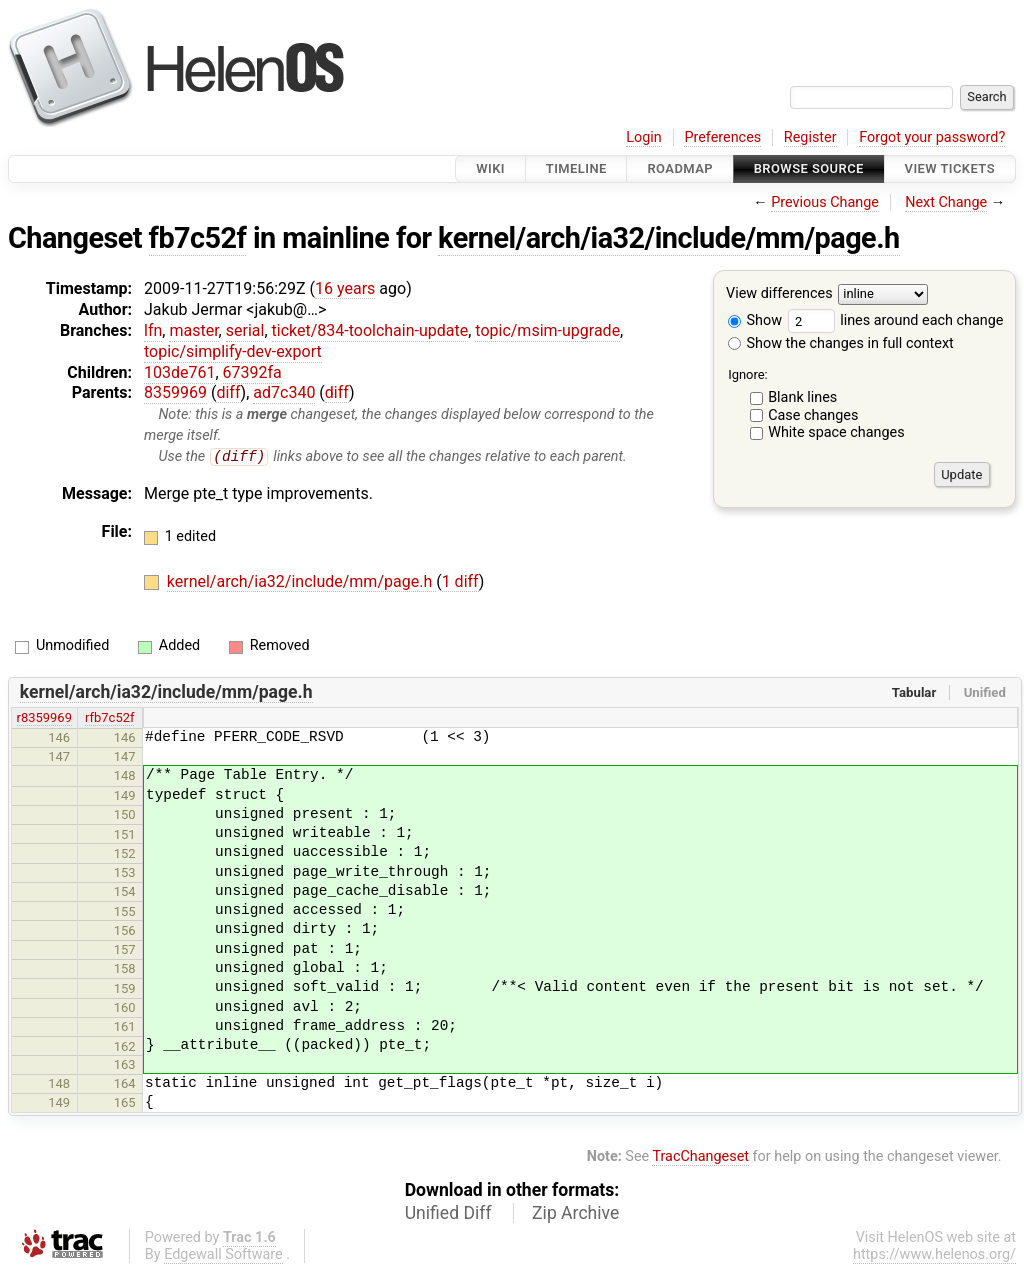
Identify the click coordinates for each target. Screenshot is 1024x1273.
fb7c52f (198, 238)
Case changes (813, 415)
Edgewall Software (223, 1255)
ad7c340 (284, 392)
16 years (345, 288)
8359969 (175, 392)
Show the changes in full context (841, 343)
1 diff (460, 582)
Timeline (576, 168)
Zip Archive (575, 1213)
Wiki (490, 168)
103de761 (179, 372)
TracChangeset (700, 1157)
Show (755, 320)
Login (644, 137)
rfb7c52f (109, 718)
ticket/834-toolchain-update (370, 330)
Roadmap (680, 168)
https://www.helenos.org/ (934, 1255)
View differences (779, 294)
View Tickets (950, 168)
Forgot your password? (932, 137)
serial (245, 330)
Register (810, 137)
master (193, 330)
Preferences (722, 137)
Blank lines (802, 397)
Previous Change (825, 202)
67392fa (252, 372)
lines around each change (896, 320)
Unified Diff (448, 1213)
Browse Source (809, 168)
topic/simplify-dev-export (233, 351)
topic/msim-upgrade (547, 330)
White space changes (836, 432)
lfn (153, 330)
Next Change (946, 202)
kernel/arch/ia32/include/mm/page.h (668, 238)
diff (228, 392)
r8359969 (44, 718)
